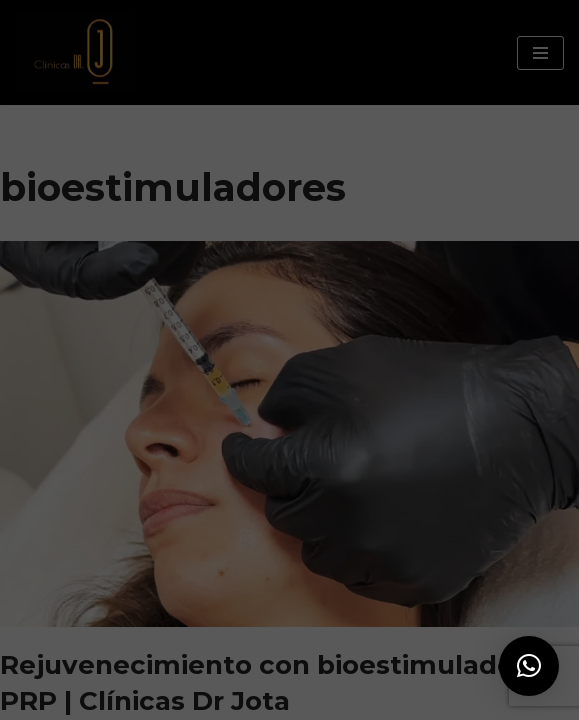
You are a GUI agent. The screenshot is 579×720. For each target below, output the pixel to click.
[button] (529, 666)
